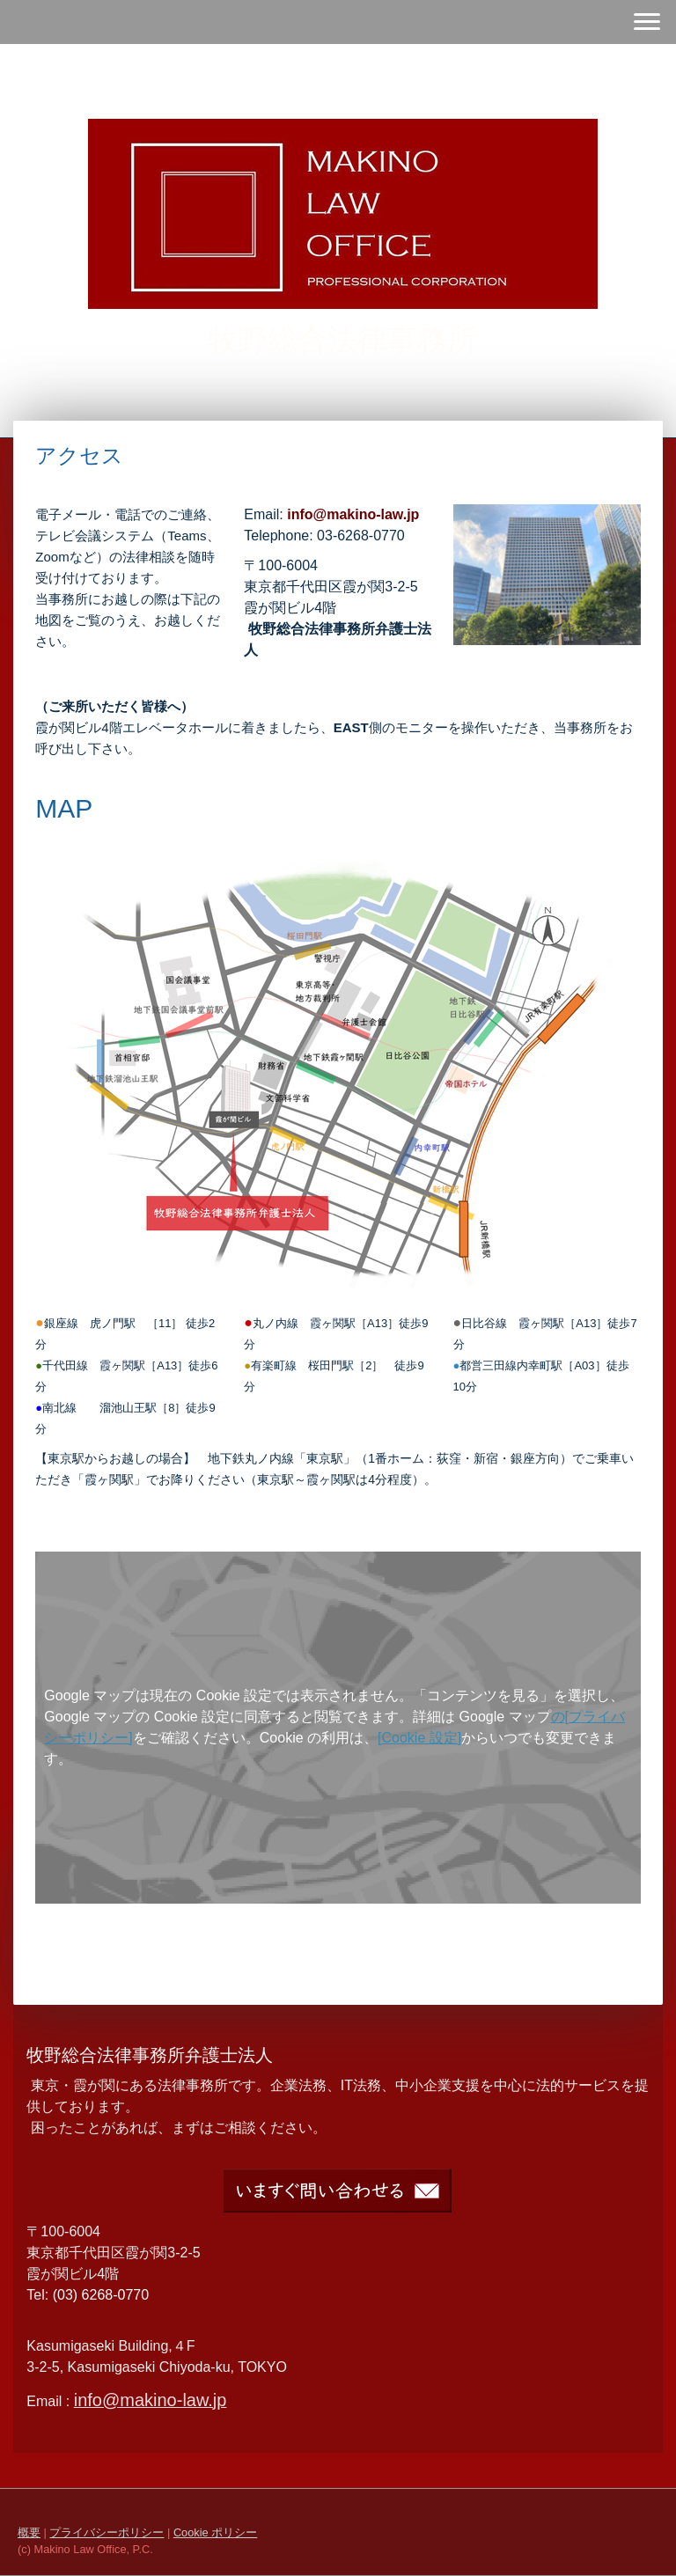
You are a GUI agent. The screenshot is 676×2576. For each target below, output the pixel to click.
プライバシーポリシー (106, 2532)
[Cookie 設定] (419, 1737)
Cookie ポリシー (215, 2532)
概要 (29, 2532)
